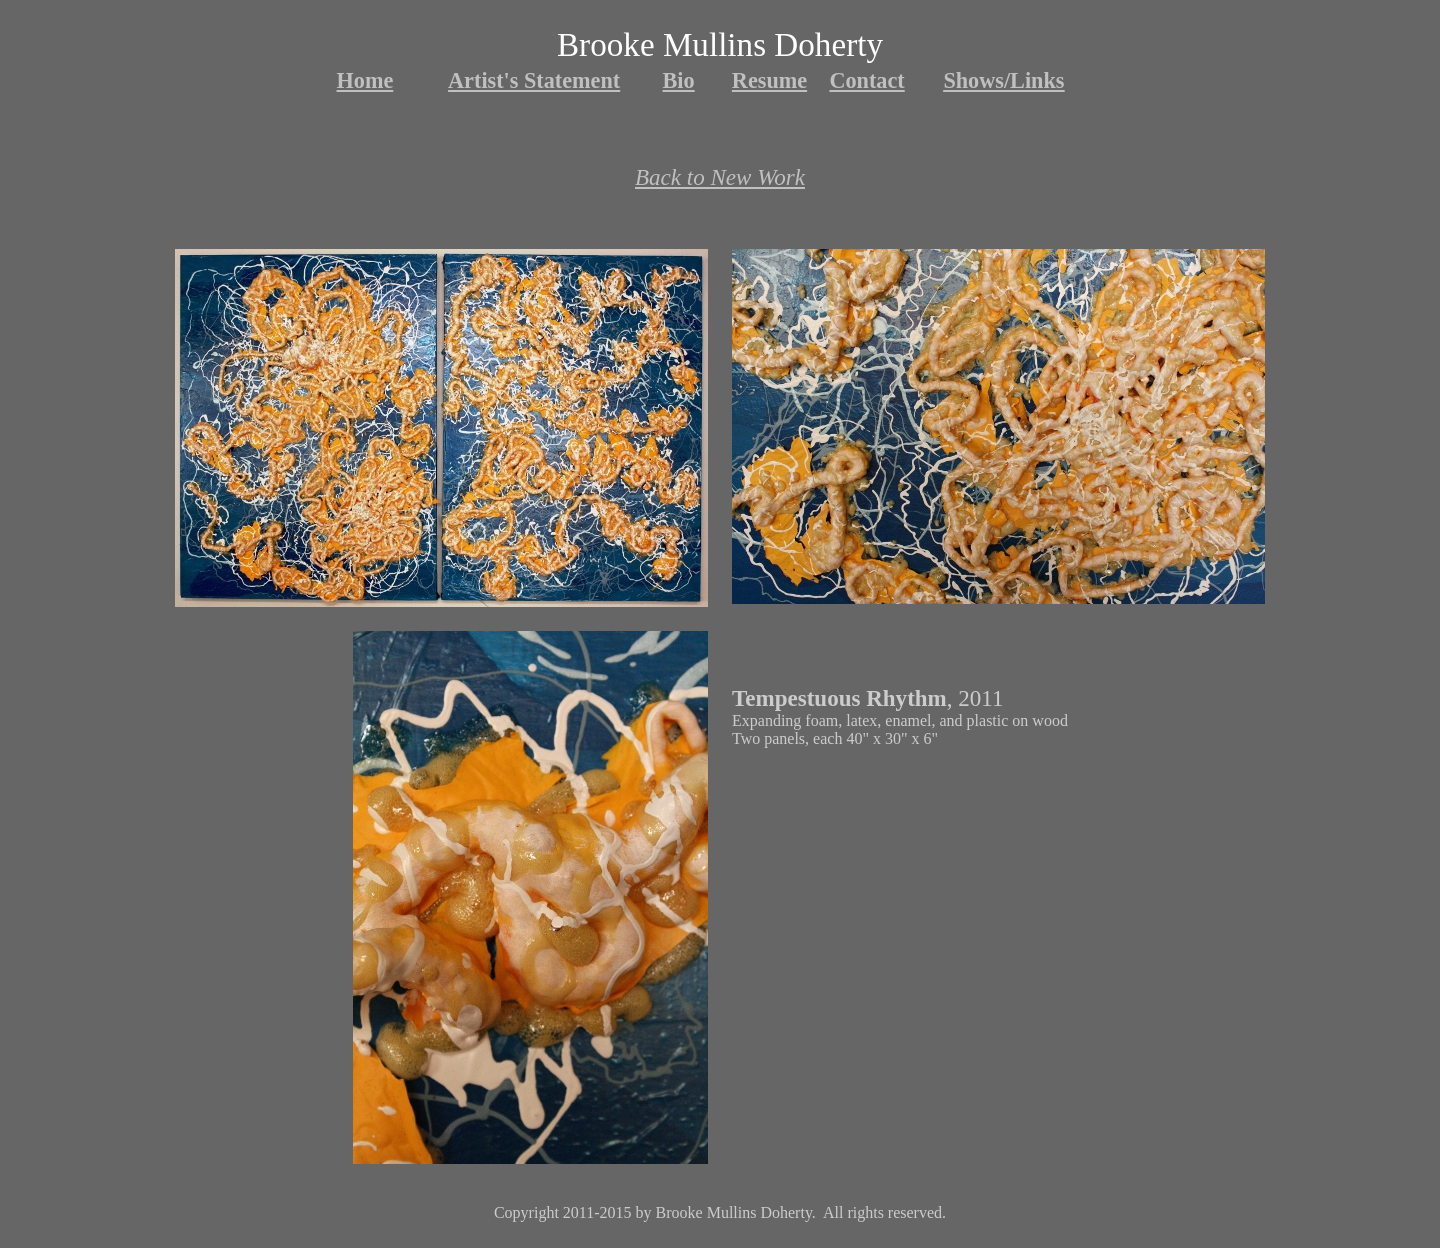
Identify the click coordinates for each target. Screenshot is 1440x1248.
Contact (866, 80)
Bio (679, 80)
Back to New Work (720, 177)
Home (365, 80)
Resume (769, 80)
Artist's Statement (534, 80)
